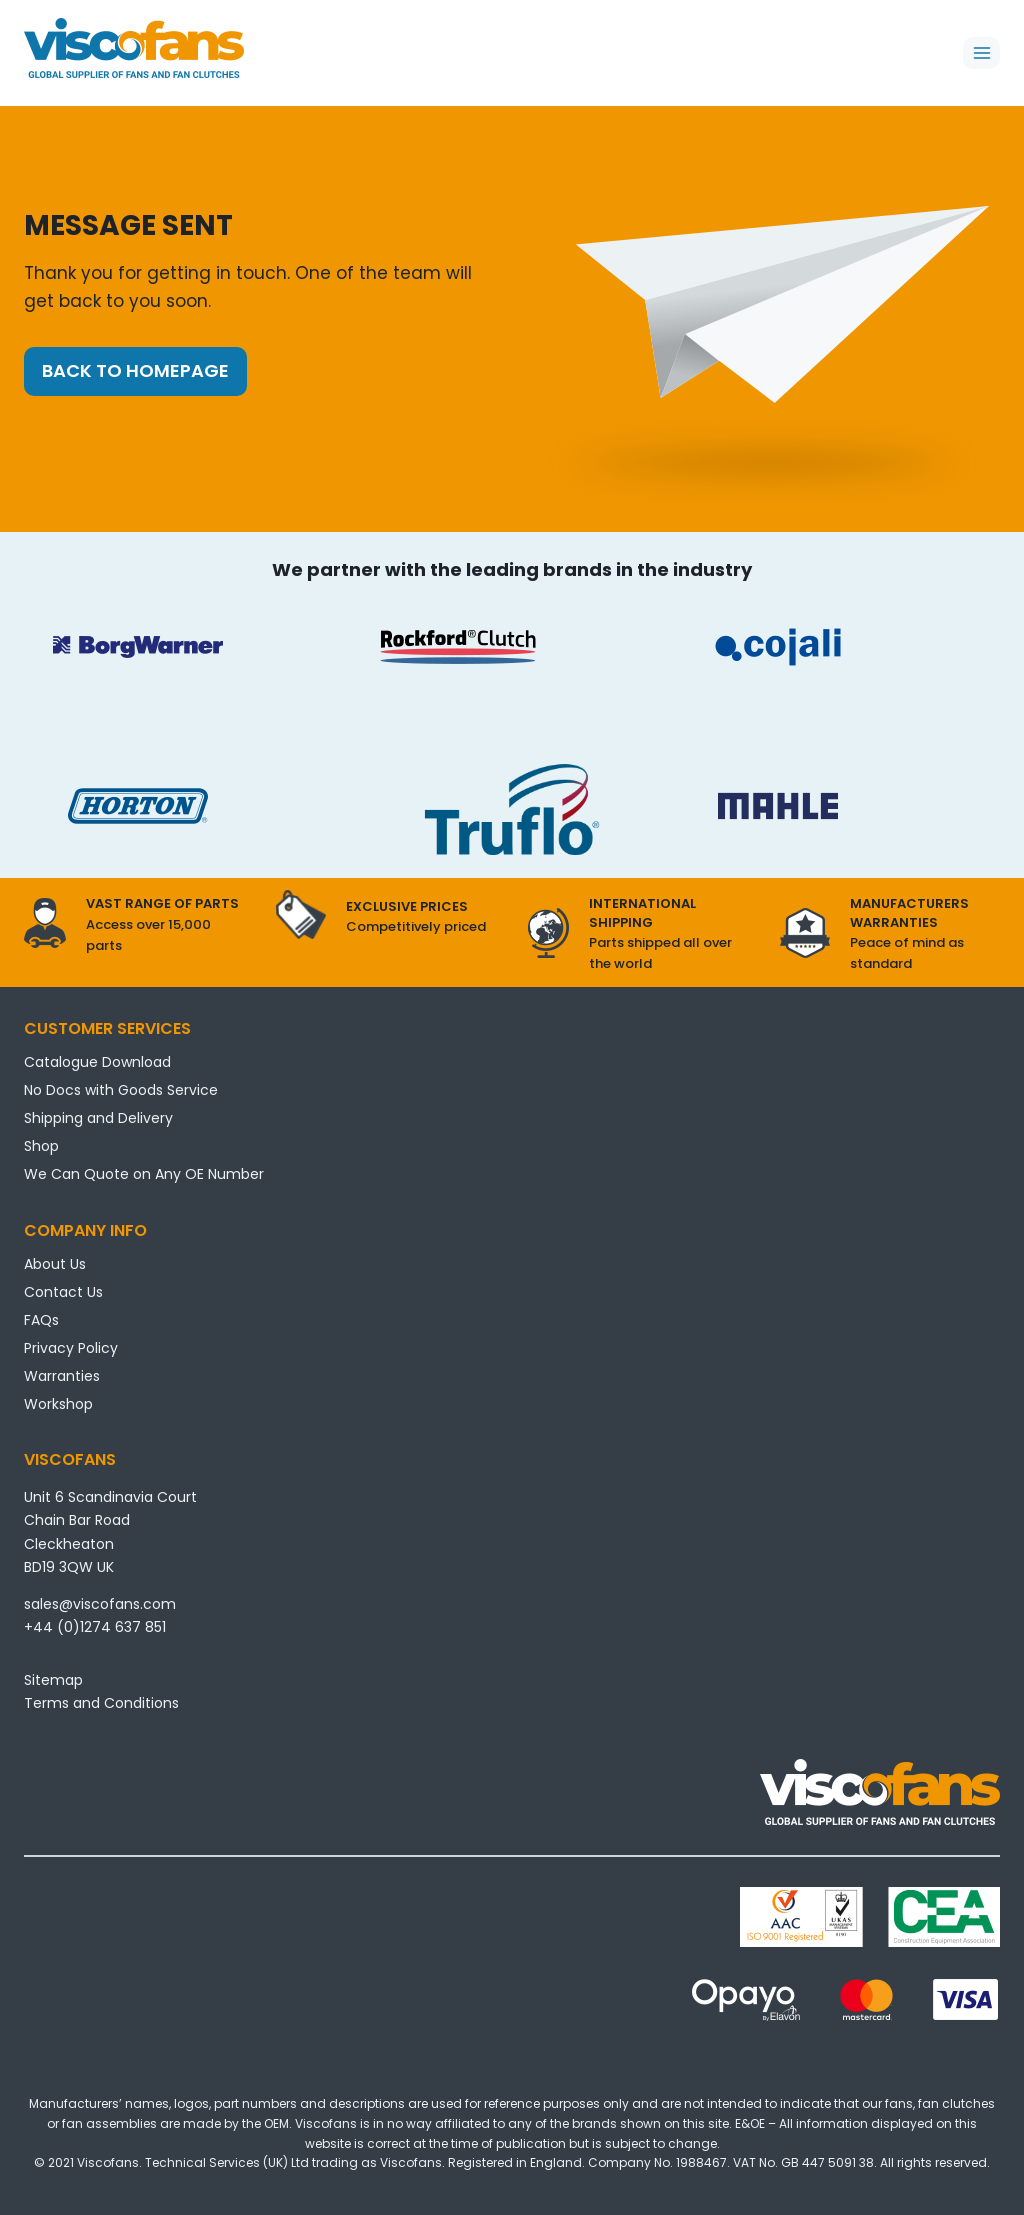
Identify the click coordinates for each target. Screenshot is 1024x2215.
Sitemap (53, 1680)
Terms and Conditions (101, 1703)
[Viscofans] (134, 48)
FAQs (41, 1320)
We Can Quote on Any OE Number (144, 1174)
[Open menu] (981, 52)
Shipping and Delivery (98, 1118)
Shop (41, 1146)
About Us (55, 1264)
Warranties (62, 1376)
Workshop (58, 1404)
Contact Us (63, 1292)
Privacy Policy (71, 1348)
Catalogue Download (97, 1062)
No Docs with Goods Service (121, 1090)
